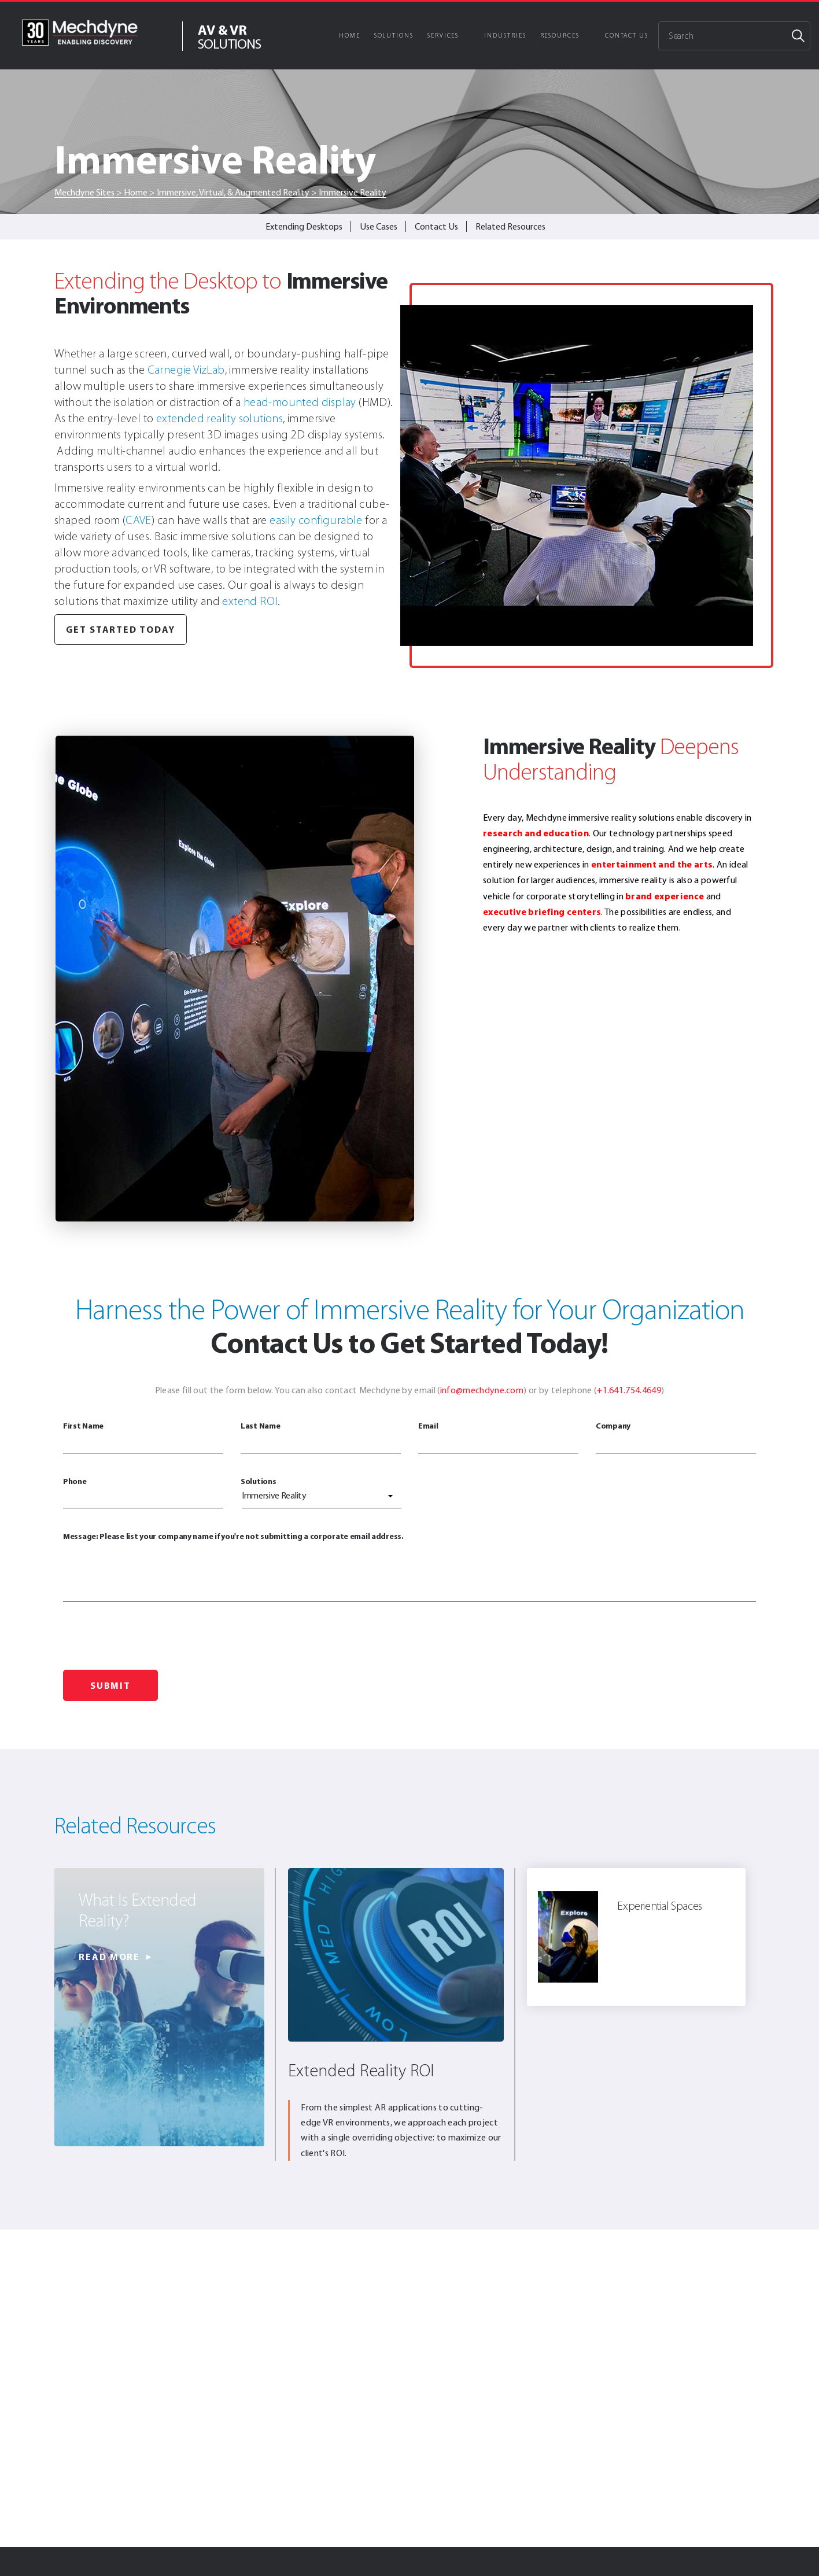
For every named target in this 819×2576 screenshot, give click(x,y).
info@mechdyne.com (481, 1390)
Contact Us (626, 35)
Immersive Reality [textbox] (274, 1495)
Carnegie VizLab (186, 370)
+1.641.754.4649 (628, 1390)
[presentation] (151, 1639)
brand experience (664, 896)
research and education (536, 833)
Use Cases (378, 226)
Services (443, 35)
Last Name (321, 1436)
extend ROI (250, 601)
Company (676, 1436)
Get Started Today (120, 629)
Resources (560, 35)
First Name (143, 1436)
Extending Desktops (303, 226)
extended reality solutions (219, 418)
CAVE (139, 520)
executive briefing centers (542, 911)
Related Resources (510, 226)
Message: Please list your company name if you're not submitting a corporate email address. (409, 1566)
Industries (505, 35)
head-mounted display (300, 402)
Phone (143, 1492)
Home (349, 35)
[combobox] (321, 1498)
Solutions (394, 35)
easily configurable (316, 520)
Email (498, 1436)
